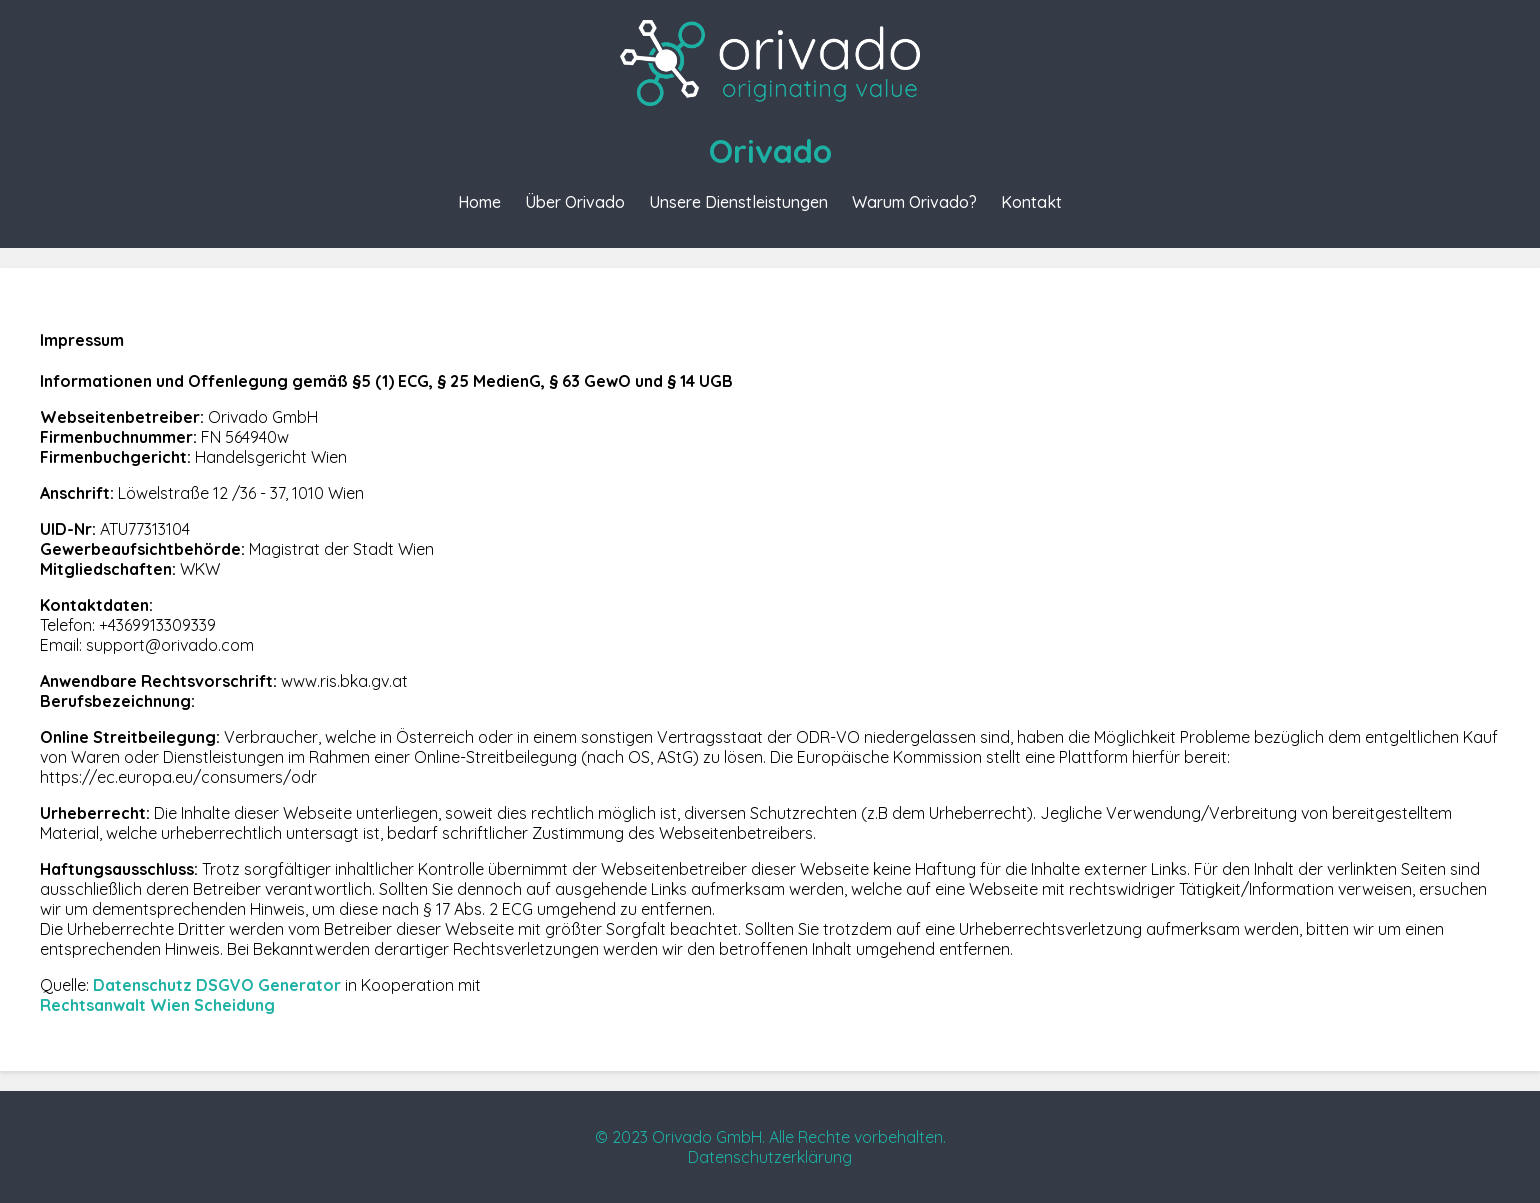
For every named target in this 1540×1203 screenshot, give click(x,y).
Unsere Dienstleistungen (738, 202)
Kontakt (1031, 202)
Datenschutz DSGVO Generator (217, 985)
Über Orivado (575, 202)
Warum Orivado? (914, 202)
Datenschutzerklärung (770, 1157)
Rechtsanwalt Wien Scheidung (157, 1005)
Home (479, 202)
